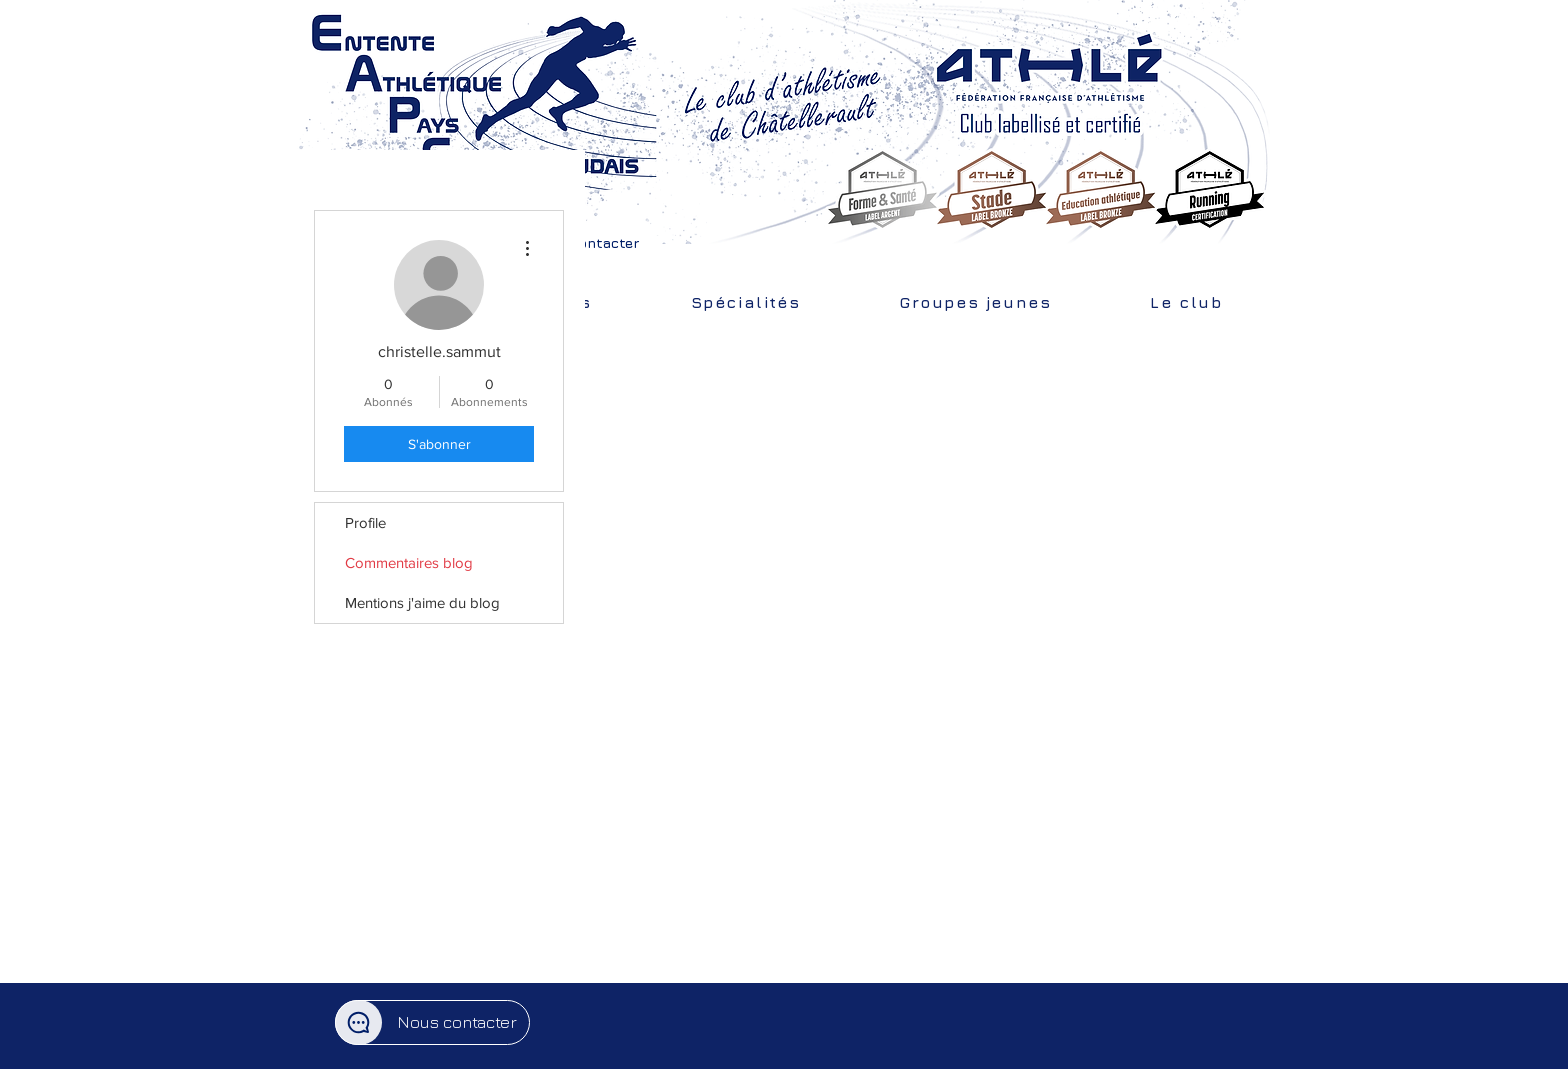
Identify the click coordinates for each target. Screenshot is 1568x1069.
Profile (365, 522)
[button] (585, 243)
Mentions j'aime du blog (422, 602)
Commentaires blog (409, 562)
